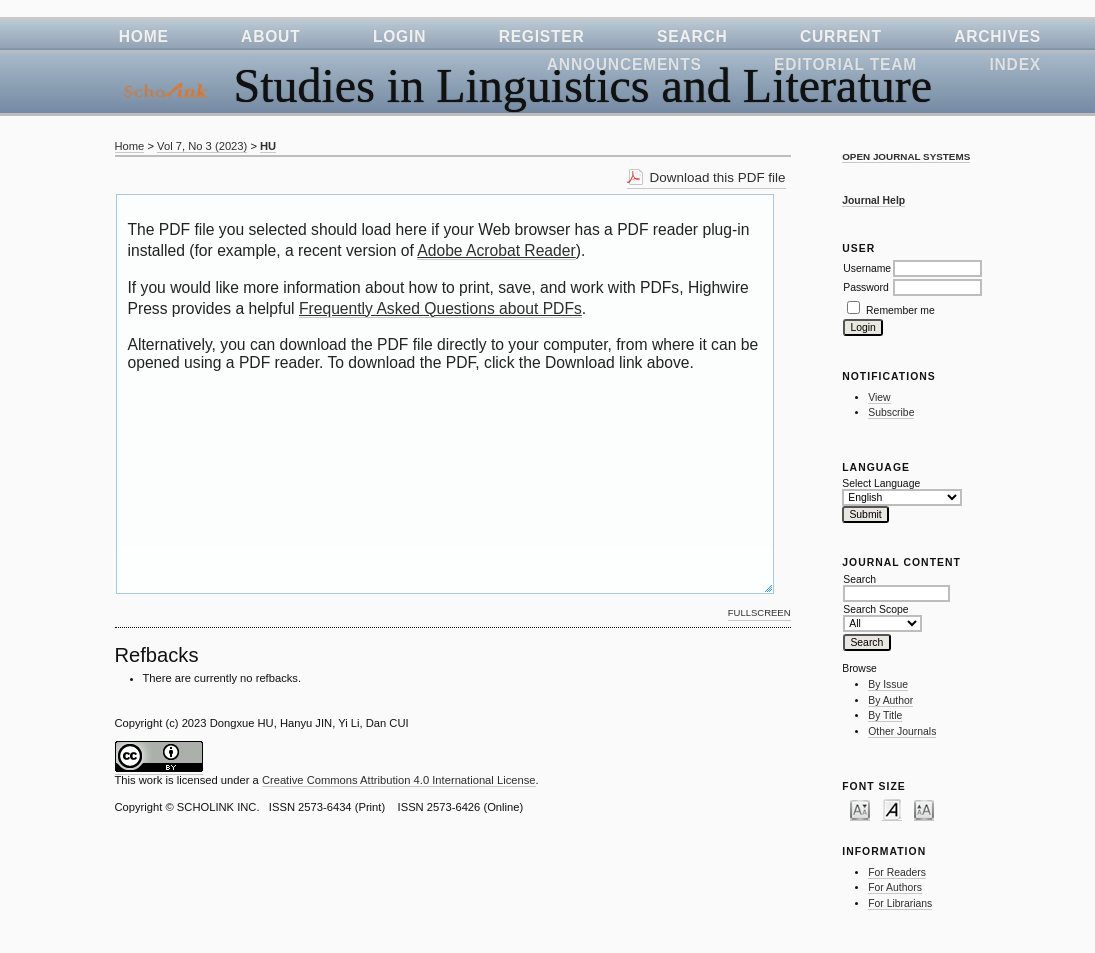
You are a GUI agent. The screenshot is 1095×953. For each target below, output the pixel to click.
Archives (997, 36)
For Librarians (900, 903)
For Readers (897, 872)
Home (144, 36)
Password (866, 287)
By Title (885, 715)
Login (399, 36)
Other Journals (902, 731)
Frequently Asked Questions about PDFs (440, 308)
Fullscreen (759, 612)
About (270, 36)
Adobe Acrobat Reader (496, 250)
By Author (890, 700)
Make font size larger (924, 809)
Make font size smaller (860, 809)
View (879, 397)
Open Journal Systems (906, 156)
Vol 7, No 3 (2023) (202, 146)
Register (542, 36)
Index (1015, 64)
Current (841, 36)
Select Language (881, 483)
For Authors (895, 887)
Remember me (900, 310)
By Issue (888, 684)
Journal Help (873, 200)
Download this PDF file (718, 177)
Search (692, 36)
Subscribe (891, 412)
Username (867, 268)
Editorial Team (845, 64)
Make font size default (892, 809)
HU (268, 146)
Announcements (624, 64)
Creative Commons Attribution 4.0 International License (399, 780)
